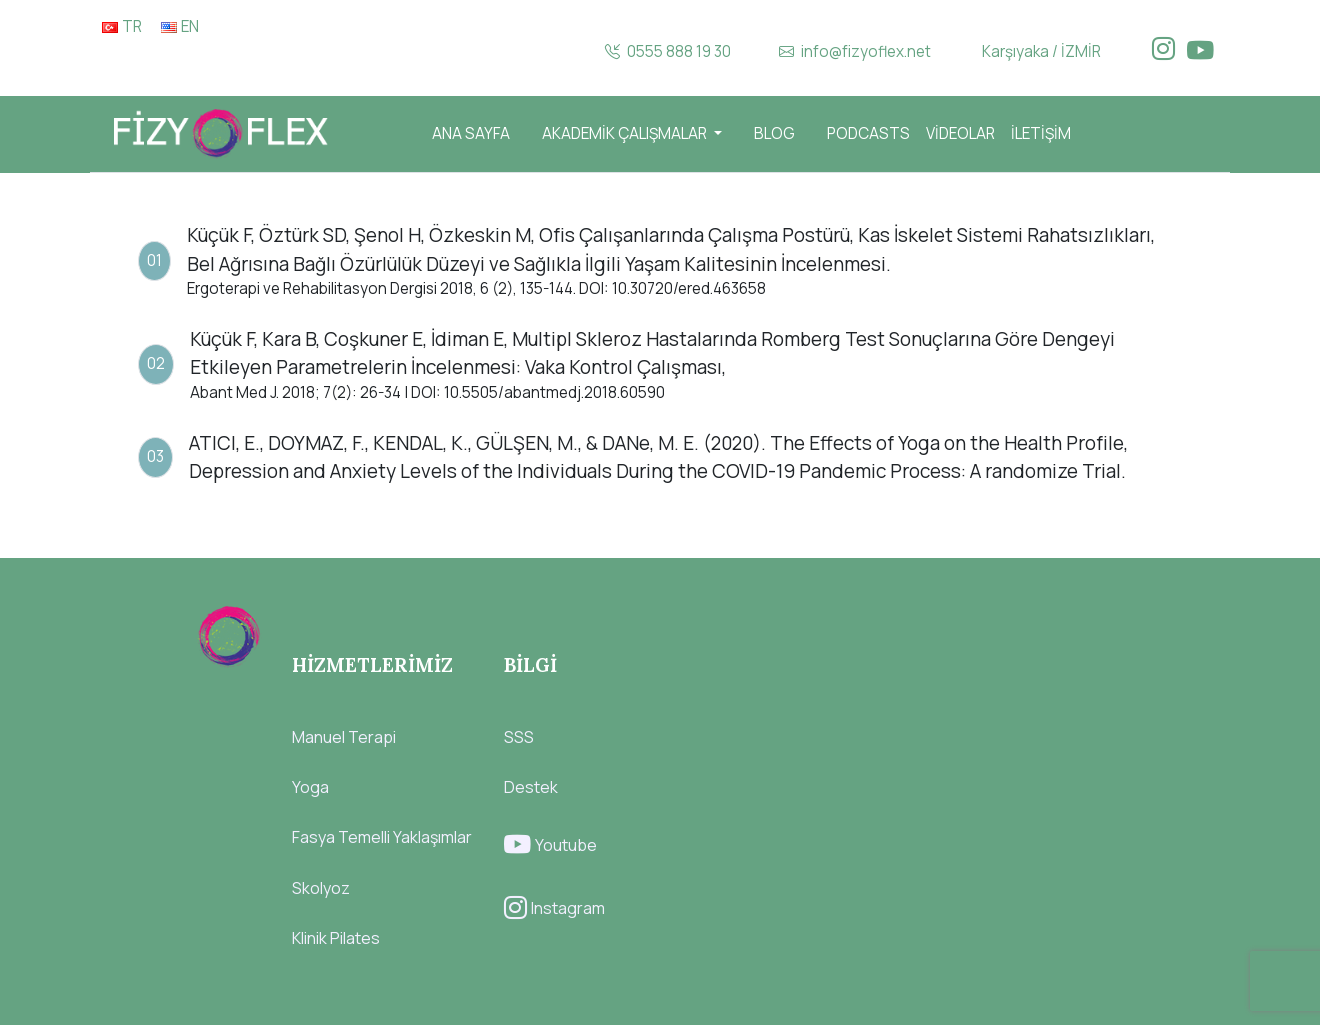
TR (122, 26)
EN (180, 26)
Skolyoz (321, 888)
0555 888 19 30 (668, 51)
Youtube (550, 845)
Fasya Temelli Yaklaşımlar (382, 837)
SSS (519, 737)
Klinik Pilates (336, 938)
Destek (531, 787)
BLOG (774, 133)
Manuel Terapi (344, 737)
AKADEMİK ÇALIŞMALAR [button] (626, 133)
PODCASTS (868, 133)
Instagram (554, 908)
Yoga (310, 787)
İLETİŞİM (1041, 133)
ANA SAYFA (471, 133)
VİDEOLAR (960, 133)
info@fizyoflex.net (855, 51)
